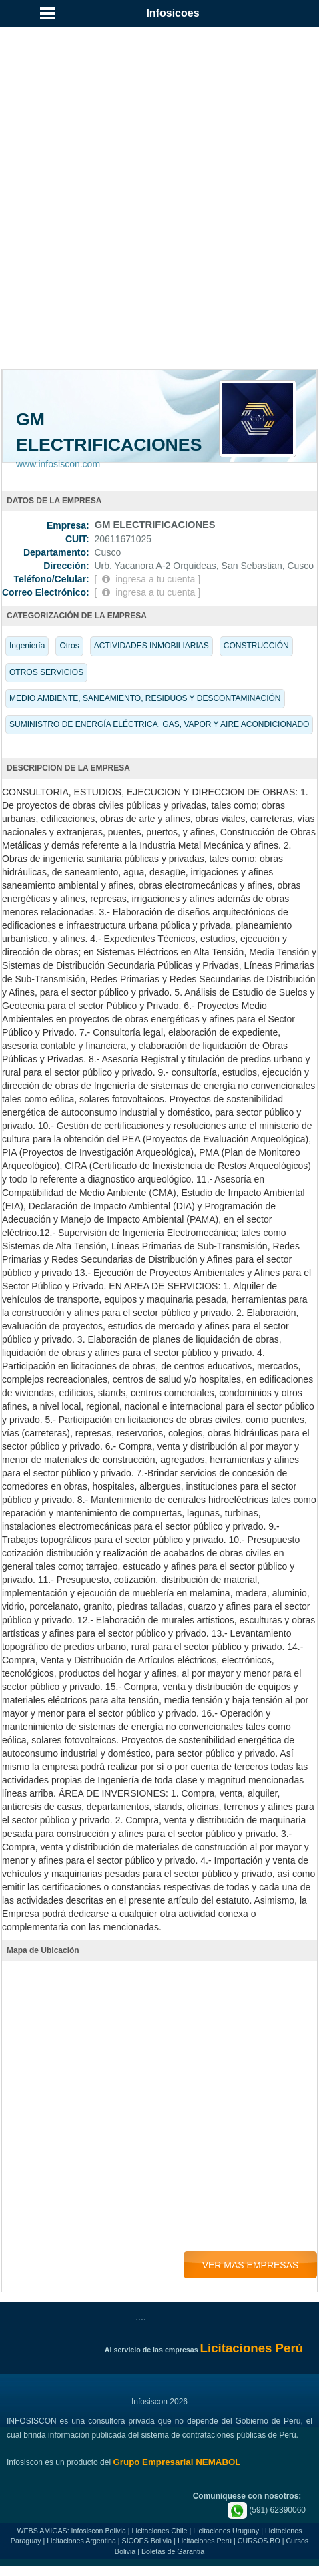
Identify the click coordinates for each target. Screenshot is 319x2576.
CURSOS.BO (259, 2541)
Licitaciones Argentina (81, 2541)
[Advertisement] (159, 166)
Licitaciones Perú (205, 2541)
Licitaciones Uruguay (226, 2531)
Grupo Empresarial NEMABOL (176, 2462)
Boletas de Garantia (172, 2551)
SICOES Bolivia (147, 2541)
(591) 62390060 (267, 2510)
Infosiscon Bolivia (98, 2531)
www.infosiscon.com (58, 464)
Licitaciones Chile (160, 2531)
